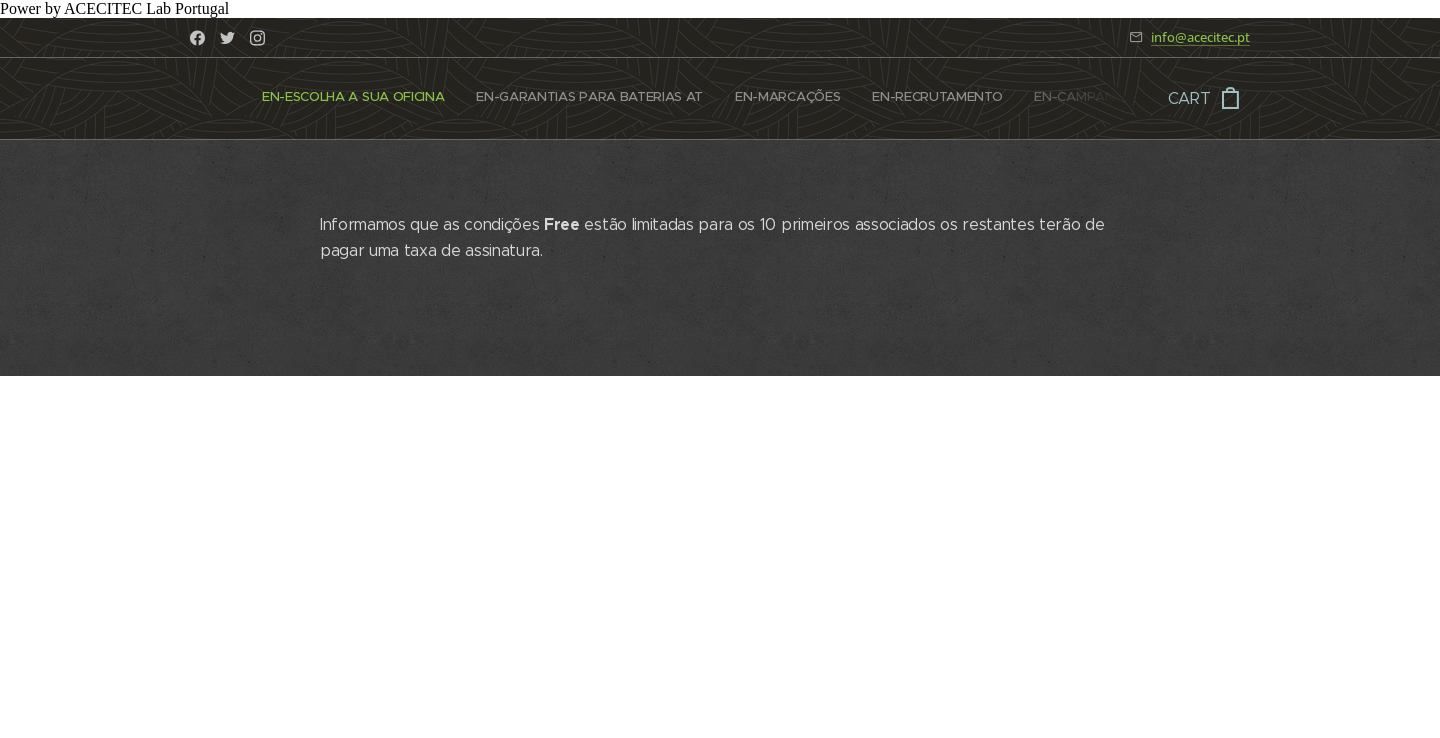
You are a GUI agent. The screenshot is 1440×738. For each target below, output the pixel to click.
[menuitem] (267, 99)
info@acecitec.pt (1200, 37)
